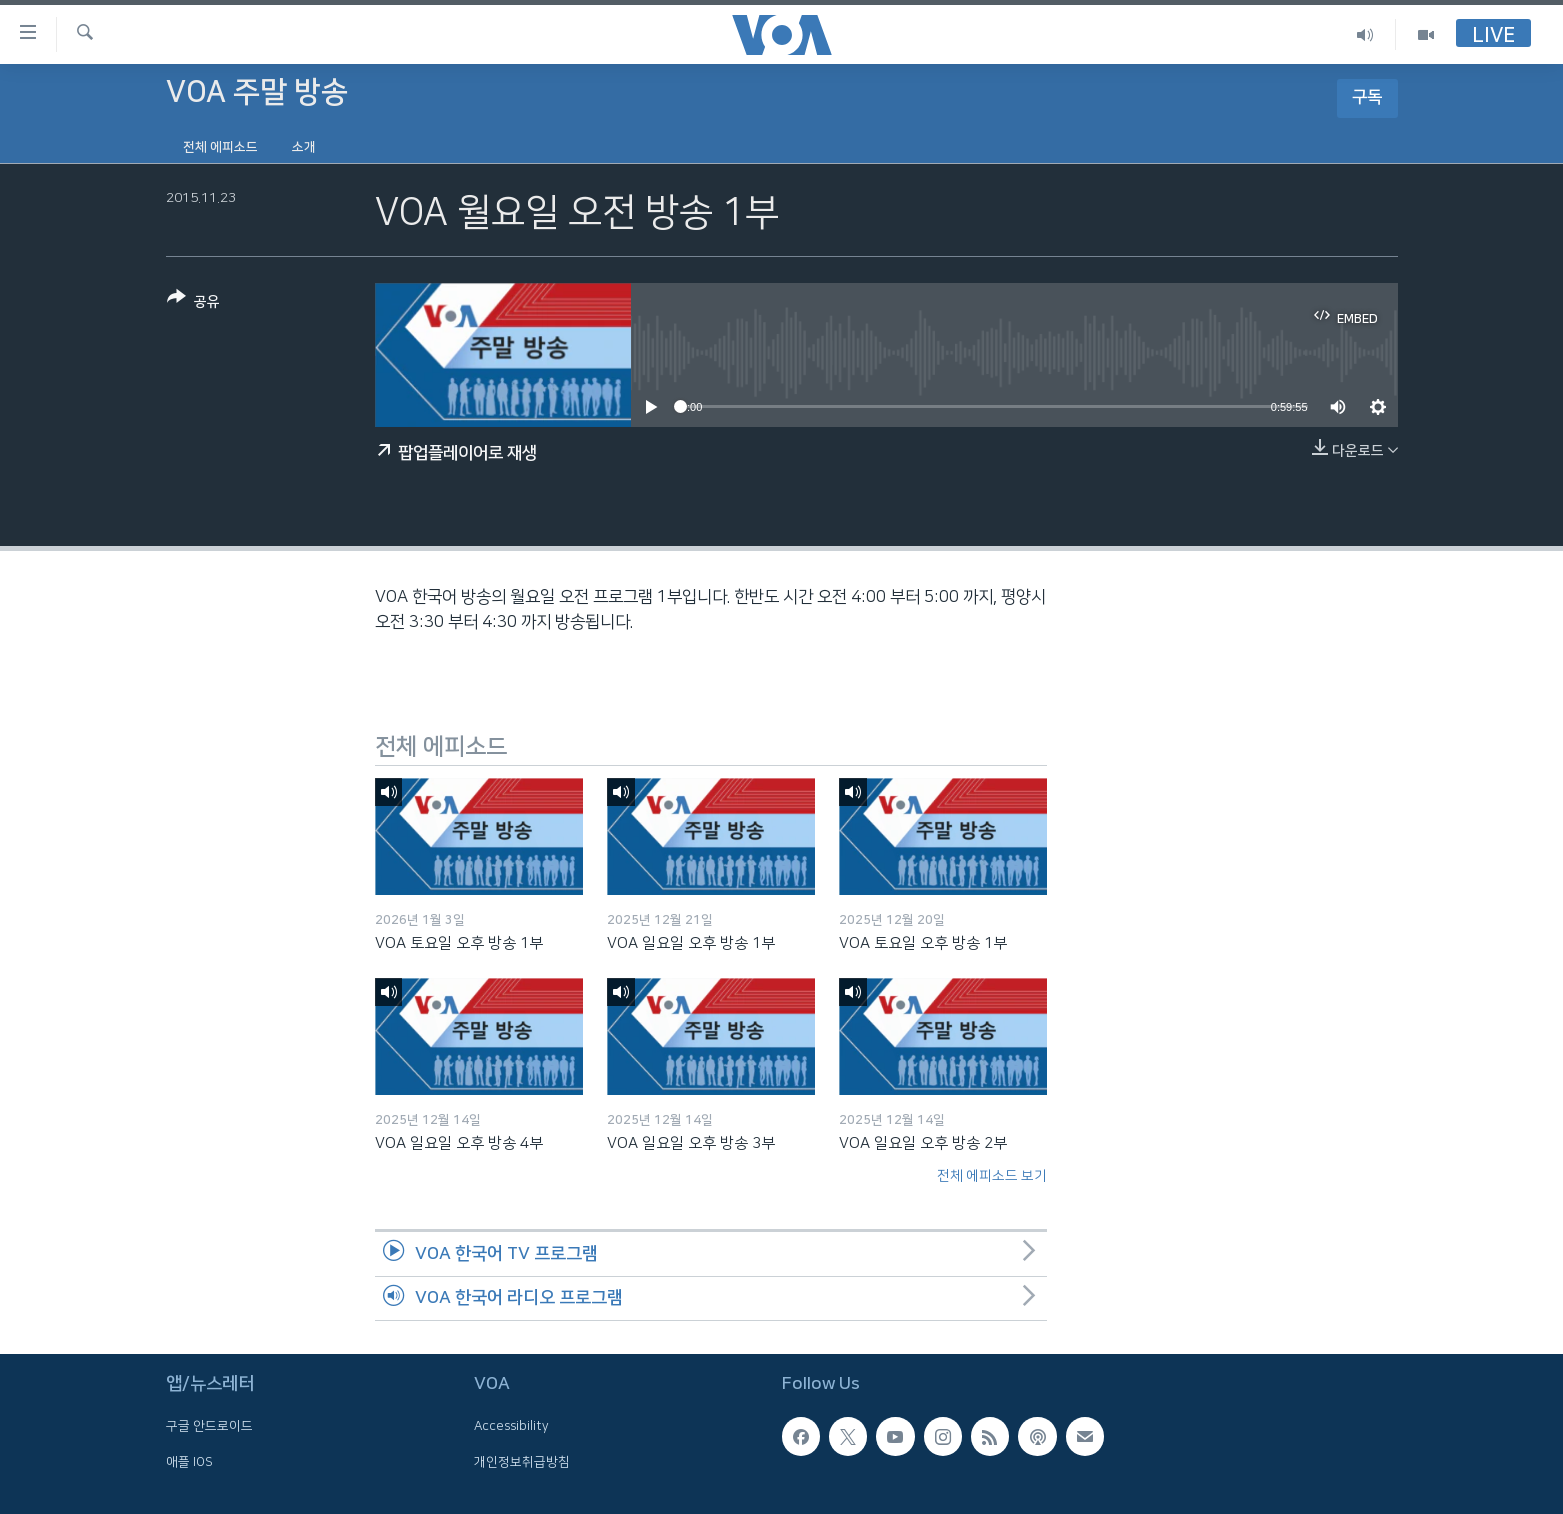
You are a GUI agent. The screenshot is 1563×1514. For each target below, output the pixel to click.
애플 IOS (189, 1462)
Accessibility (511, 1427)
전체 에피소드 (220, 147)
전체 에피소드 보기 (992, 1176)
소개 (304, 147)
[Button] (193, 303)
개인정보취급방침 (522, 1462)
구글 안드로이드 (209, 1427)
